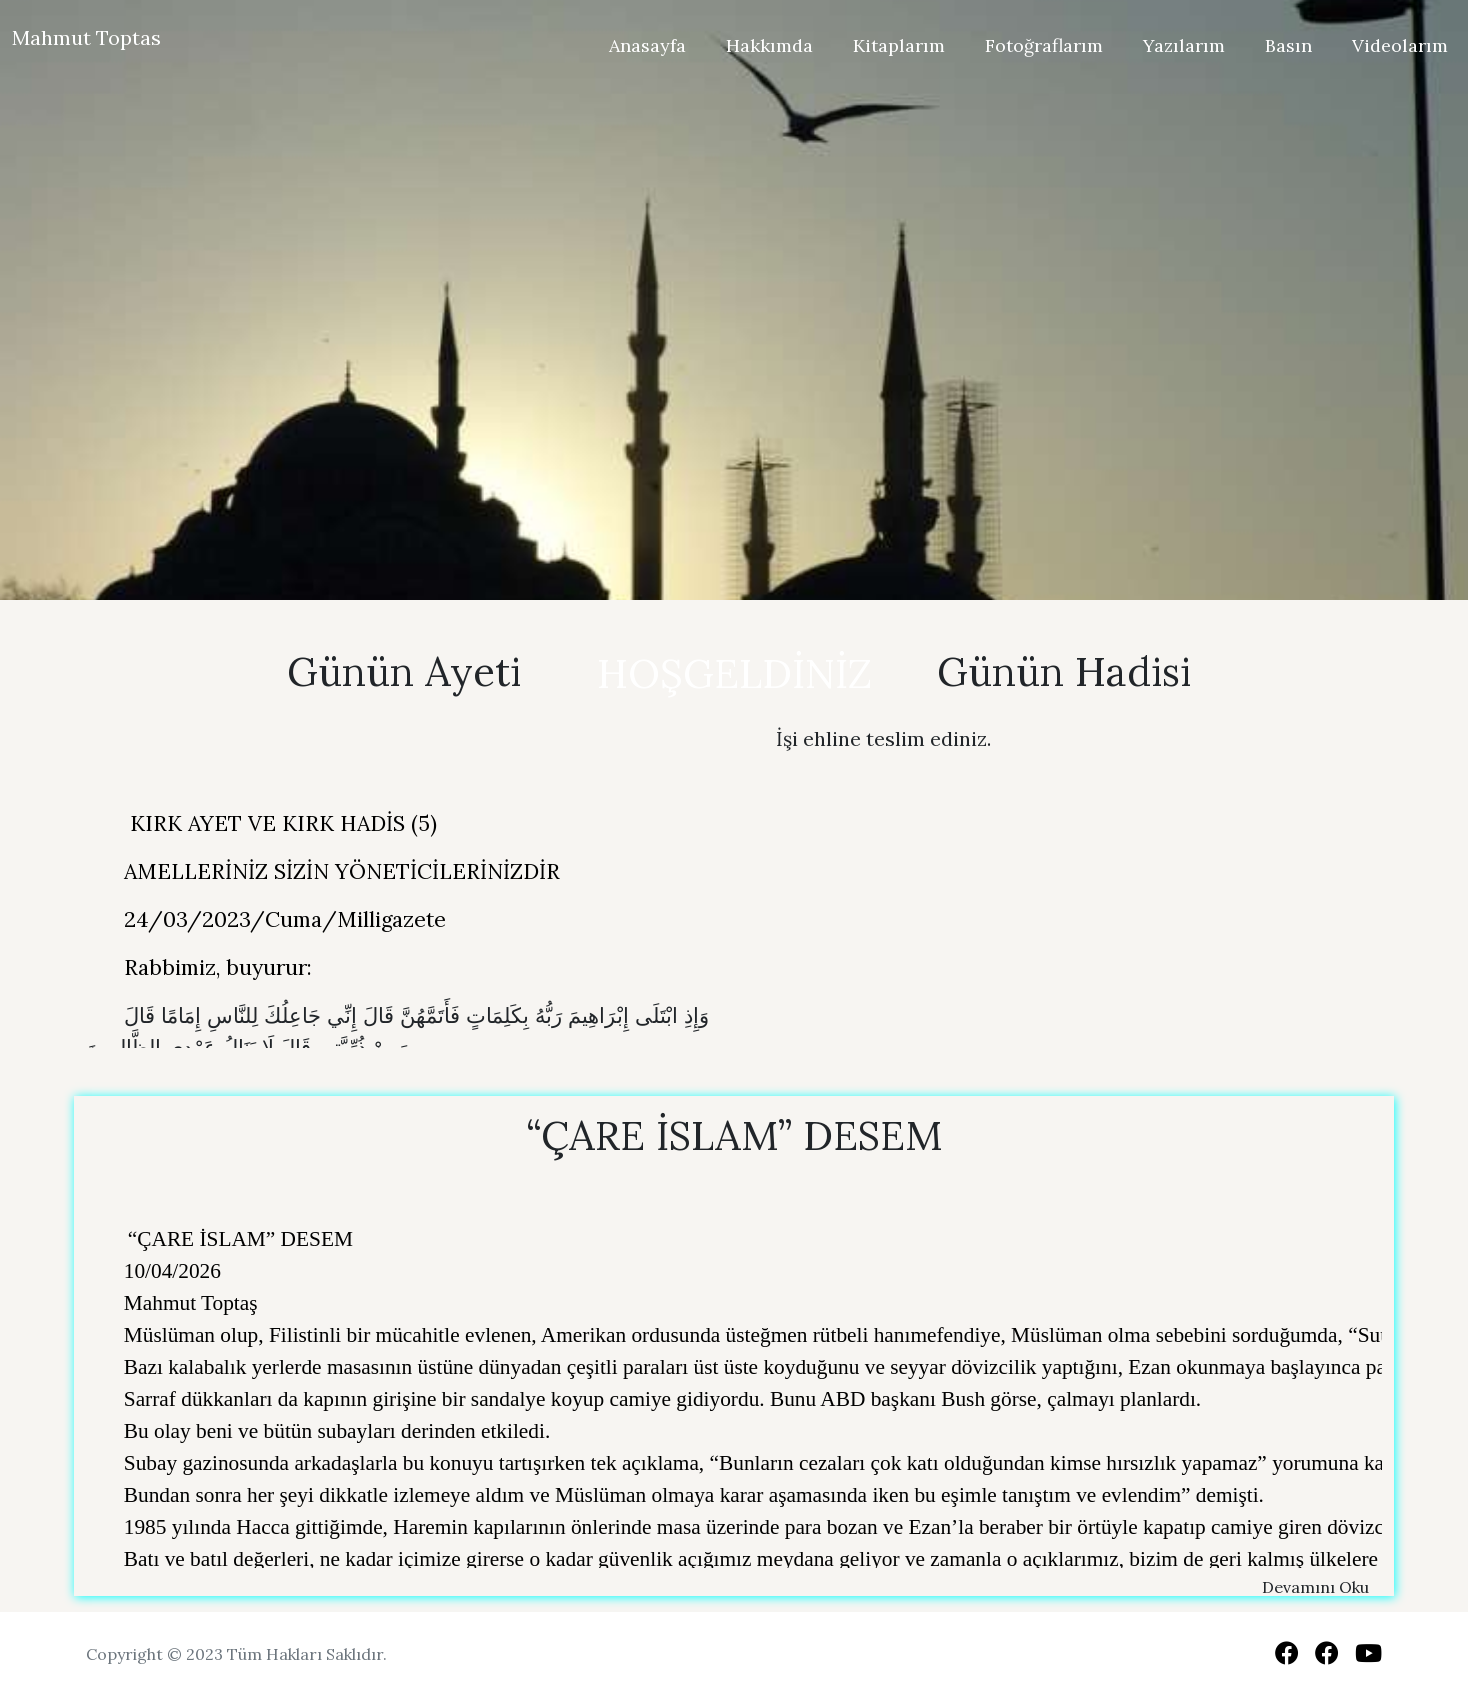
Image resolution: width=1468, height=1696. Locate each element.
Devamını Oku (1315, 1587)
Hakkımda (769, 45)
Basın (1288, 45)
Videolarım (1400, 45)
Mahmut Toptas (86, 37)
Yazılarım (1184, 45)
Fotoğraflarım (1044, 45)
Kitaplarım (899, 45)
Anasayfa (647, 45)
